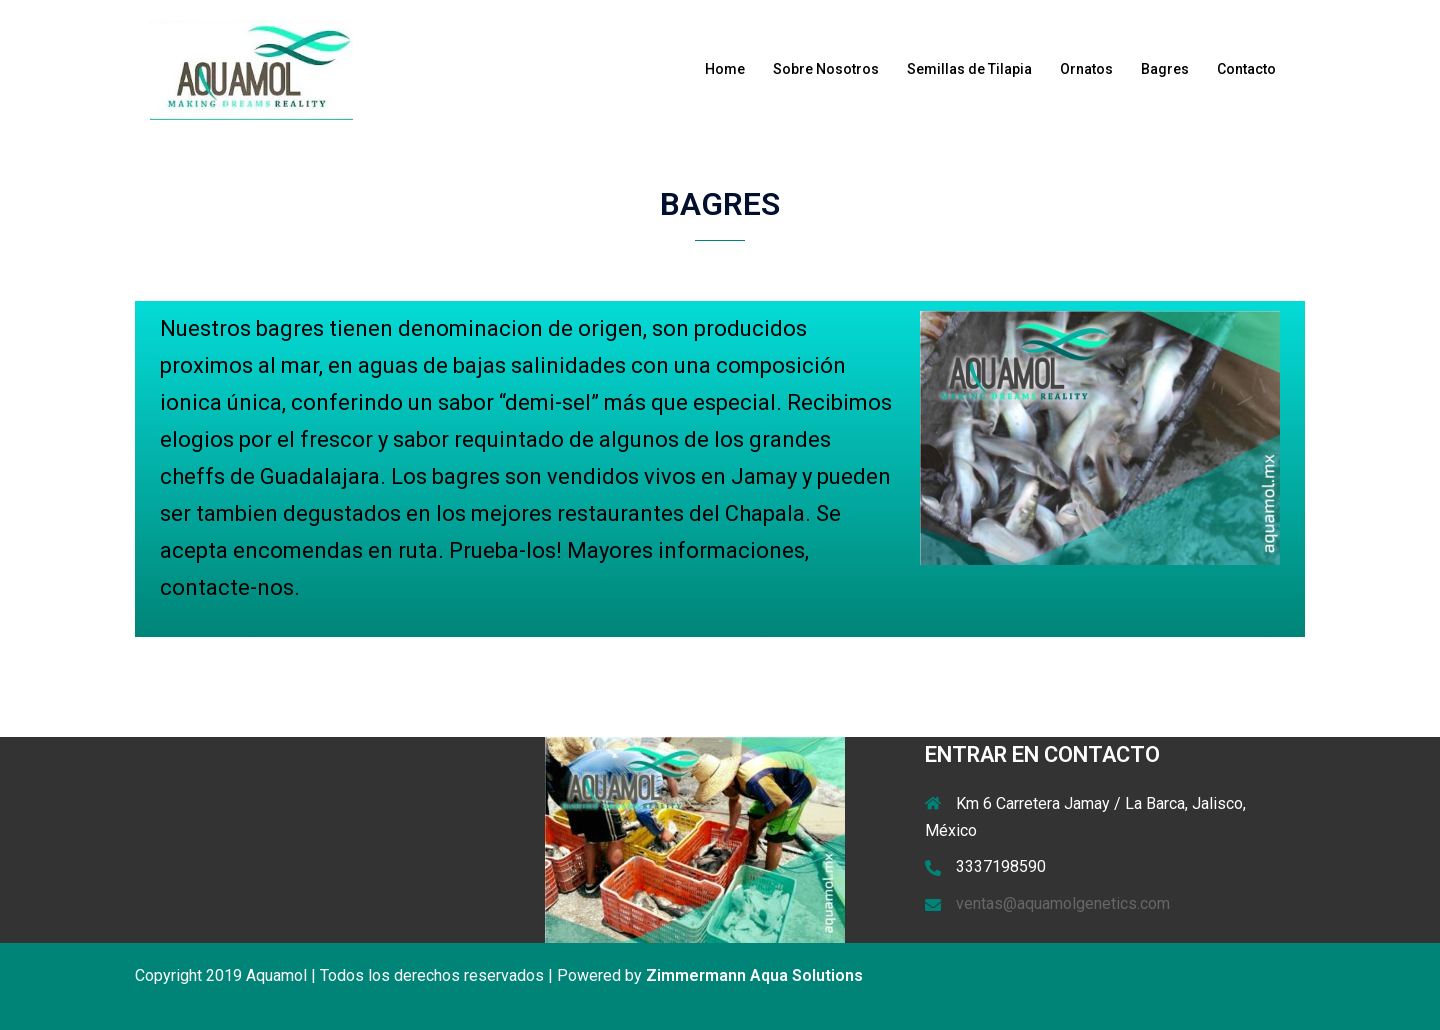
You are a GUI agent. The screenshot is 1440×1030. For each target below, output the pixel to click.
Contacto (1246, 69)
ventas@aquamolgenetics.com (1063, 903)
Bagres (1165, 69)
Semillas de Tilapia (969, 69)
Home (725, 69)
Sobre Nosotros (826, 69)
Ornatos (1086, 69)
